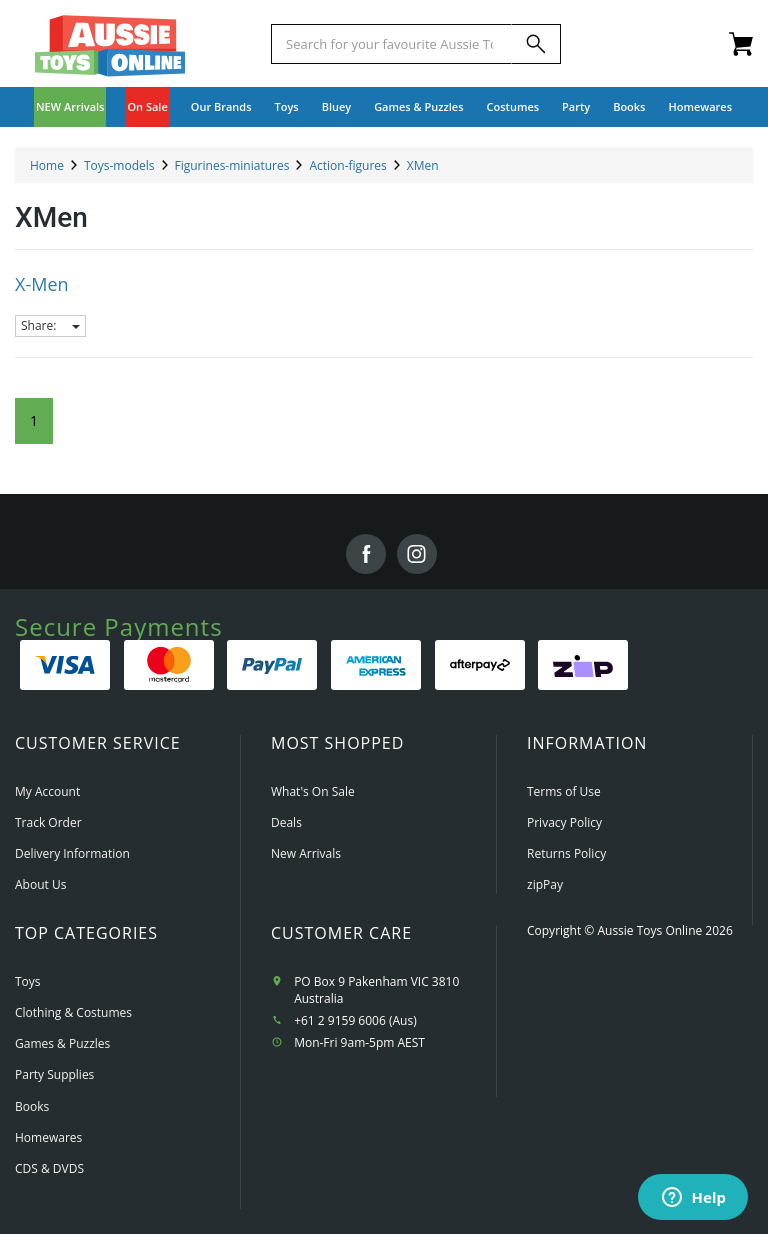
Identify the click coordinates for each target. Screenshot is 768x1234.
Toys (28, 981)
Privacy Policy (564, 822)
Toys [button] (287, 106)
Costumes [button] (513, 106)
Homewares (48, 1137)
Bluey (337, 106)
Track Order (48, 822)
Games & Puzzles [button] (418, 106)
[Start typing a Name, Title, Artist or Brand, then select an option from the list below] (391, 44)
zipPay (545, 884)
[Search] (536, 44)
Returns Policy (566, 853)
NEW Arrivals (70, 106)
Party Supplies (54, 1074)
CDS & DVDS (49, 1168)
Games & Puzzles (62, 1043)
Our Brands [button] (221, 106)
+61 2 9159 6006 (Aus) (355, 1020)
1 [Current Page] (34, 420)
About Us (40, 884)
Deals (286, 822)
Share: (50, 325)
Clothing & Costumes (73, 1012)
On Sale (147, 106)
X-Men (42, 284)
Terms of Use (564, 791)
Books (629, 106)
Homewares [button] (700, 106)
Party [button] (576, 106)
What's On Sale (313, 791)
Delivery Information (72, 853)
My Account (47, 791)
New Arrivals (306, 853)
